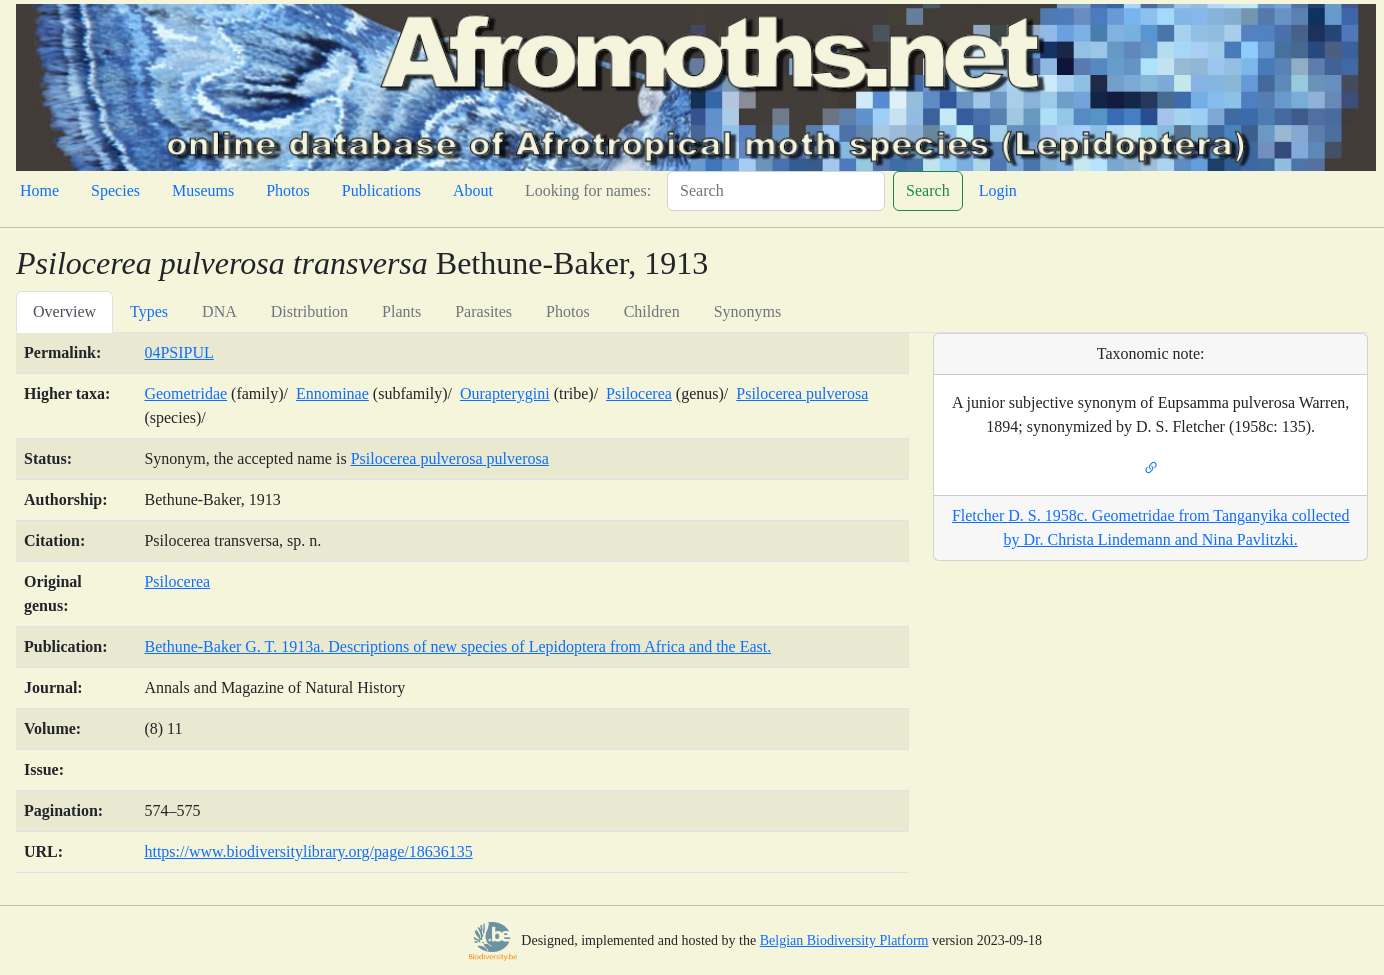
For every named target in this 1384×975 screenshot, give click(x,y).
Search (928, 190)
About (473, 190)
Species (115, 190)
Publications (381, 190)
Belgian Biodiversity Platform (844, 940)
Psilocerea (639, 393)
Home (39, 190)
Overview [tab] (64, 311)
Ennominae (332, 393)
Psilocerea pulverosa (802, 393)
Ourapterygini (505, 393)
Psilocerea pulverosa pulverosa (450, 458)
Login (998, 190)
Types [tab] (149, 311)
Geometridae (185, 393)
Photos (288, 190)
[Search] (776, 191)
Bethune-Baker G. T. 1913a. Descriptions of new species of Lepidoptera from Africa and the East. (457, 646)
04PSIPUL (178, 352)
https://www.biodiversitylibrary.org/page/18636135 (308, 851)
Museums (203, 190)
